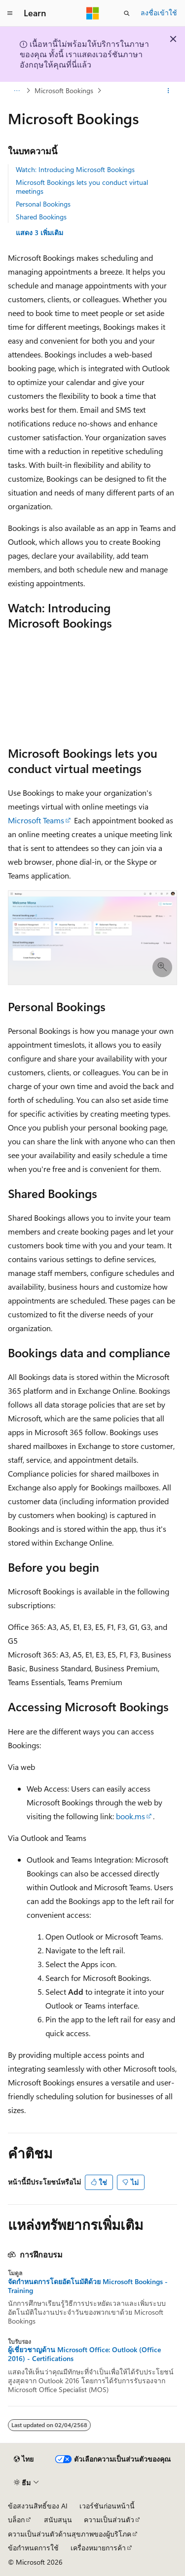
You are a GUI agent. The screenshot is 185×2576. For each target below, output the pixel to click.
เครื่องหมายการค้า (98, 2547)
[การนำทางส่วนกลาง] (10, 13)
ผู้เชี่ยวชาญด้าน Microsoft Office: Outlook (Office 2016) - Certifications (84, 2354)
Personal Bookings (43, 204)
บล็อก (16, 2519)
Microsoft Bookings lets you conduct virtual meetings (82, 186)
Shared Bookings (41, 216)
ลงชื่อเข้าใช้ (159, 12)
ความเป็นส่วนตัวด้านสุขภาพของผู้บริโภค (69, 2534)
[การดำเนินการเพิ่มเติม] (168, 91)
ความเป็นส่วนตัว (109, 2519)
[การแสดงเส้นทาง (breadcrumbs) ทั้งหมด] (16, 91)
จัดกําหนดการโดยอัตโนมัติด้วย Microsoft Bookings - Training (88, 2286)
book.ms (130, 1816)
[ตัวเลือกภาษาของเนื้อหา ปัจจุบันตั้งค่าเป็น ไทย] (23, 2459)
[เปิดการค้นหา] (127, 13)
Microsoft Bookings (64, 90)
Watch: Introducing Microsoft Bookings (75, 169)
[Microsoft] (92, 13)
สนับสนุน (58, 2519)
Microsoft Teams (36, 820)
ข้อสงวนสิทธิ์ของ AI (38, 2505)
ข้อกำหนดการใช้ (33, 2547)
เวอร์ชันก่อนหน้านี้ (107, 2505)
